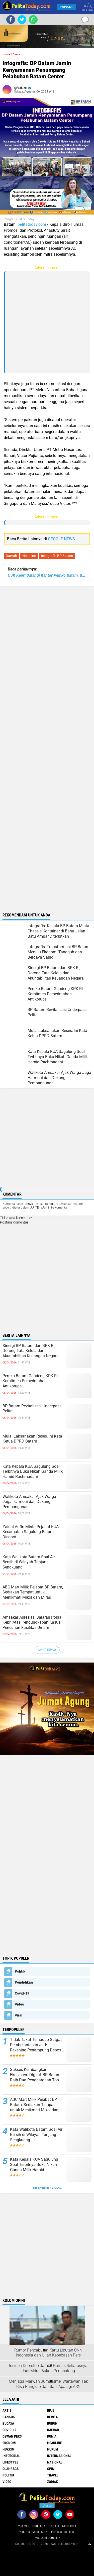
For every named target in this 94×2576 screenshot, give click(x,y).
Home (6, 54)
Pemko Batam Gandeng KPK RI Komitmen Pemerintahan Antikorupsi (30, 1381)
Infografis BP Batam (57, 556)
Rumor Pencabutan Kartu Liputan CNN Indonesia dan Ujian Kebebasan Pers (48, 2353)
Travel (52, 2475)
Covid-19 (22, 1993)
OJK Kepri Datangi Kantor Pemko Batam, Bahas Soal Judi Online (47, 575)
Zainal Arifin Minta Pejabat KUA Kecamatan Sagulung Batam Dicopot (31, 1532)
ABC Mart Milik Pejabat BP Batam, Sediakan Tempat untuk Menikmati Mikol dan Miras (33, 1592)
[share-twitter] (22, 19)
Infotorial (11, 2456)
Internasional (59, 2456)
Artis (7, 2410)
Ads (47, 2505)
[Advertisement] (47, 322)
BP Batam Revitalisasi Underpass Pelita (32, 1409)
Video (19, 2004)
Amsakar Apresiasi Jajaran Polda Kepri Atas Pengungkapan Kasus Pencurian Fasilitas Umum (32, 1622)
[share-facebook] (10, 19)
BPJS (51, 2410)
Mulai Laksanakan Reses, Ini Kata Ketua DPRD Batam (32, 1439)
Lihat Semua (47, 1649)
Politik (20, 1971)
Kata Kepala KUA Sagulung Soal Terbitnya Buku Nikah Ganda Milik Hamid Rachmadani (33, 1471)
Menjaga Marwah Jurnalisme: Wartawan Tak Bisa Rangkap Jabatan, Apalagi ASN (48, 2384)
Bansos (9, 2417)
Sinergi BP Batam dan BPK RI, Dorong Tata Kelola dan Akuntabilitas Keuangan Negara (31, 1350)
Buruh (52, 2423)
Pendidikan (24, 1982)
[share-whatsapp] (33, 19)
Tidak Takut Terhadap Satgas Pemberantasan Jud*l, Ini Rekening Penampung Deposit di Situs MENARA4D (36, 2045)
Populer (66, 6)
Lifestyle (10, 2462)
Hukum (52, 2449)
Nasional (54, 2462)
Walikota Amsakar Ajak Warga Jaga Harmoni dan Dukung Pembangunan (29, 1501)
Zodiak (52, 2482)
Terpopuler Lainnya (47, 2188)
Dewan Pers (12, 2436)
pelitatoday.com (32, 224)
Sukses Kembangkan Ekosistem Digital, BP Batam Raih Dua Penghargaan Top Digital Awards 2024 (35, 2075)
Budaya (8, 2423)
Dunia (51, 2436)
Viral (18, 2015)
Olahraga (11, 2469)
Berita (52, 2417)
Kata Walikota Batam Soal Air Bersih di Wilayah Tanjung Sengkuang (29, 1562)
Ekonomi (9, 2443)
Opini (51, 2469)
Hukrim (9, 2449)
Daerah (11, 556)
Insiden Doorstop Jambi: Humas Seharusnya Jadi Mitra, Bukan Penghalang (48, 2368)
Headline (29, 556)
